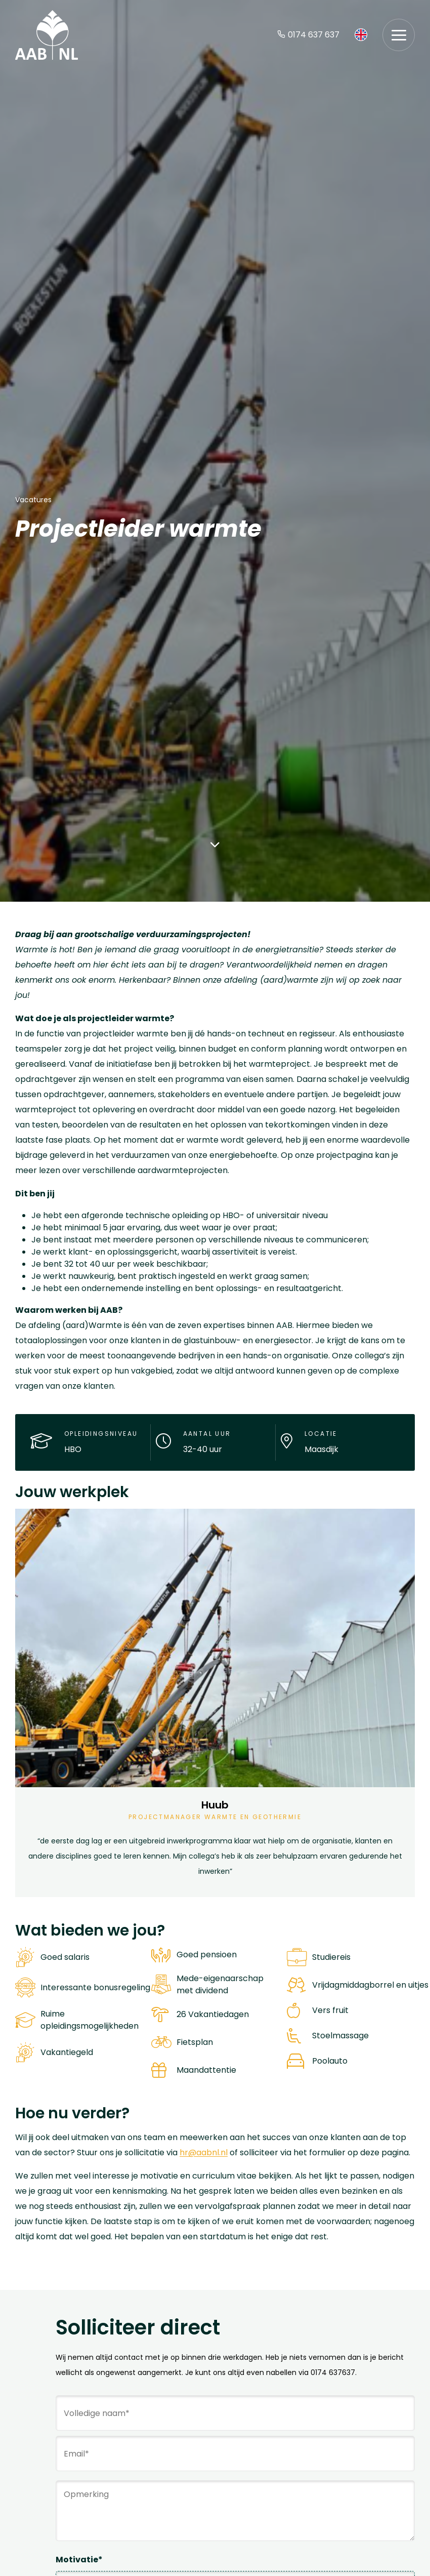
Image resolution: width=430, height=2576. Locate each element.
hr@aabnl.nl (204, 2152)
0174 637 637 (308, 35)
